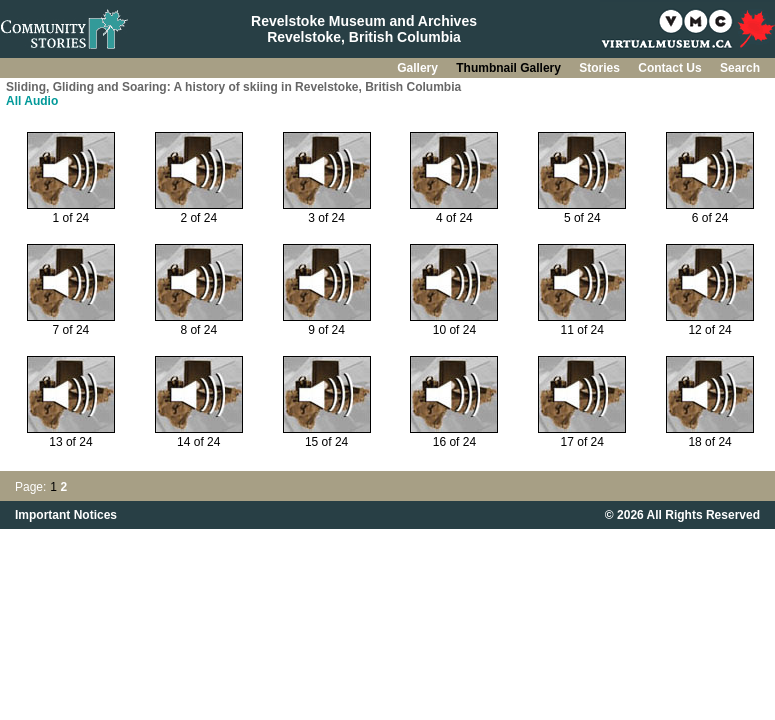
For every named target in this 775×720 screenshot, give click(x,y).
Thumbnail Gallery (510, 68)
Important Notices (66, 515)
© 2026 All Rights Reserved (682, 515)
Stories (601, 68)
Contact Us (671, 68)
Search (740, 68)
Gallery (419, 68)
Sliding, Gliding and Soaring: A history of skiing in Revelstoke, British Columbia (233, 87)
